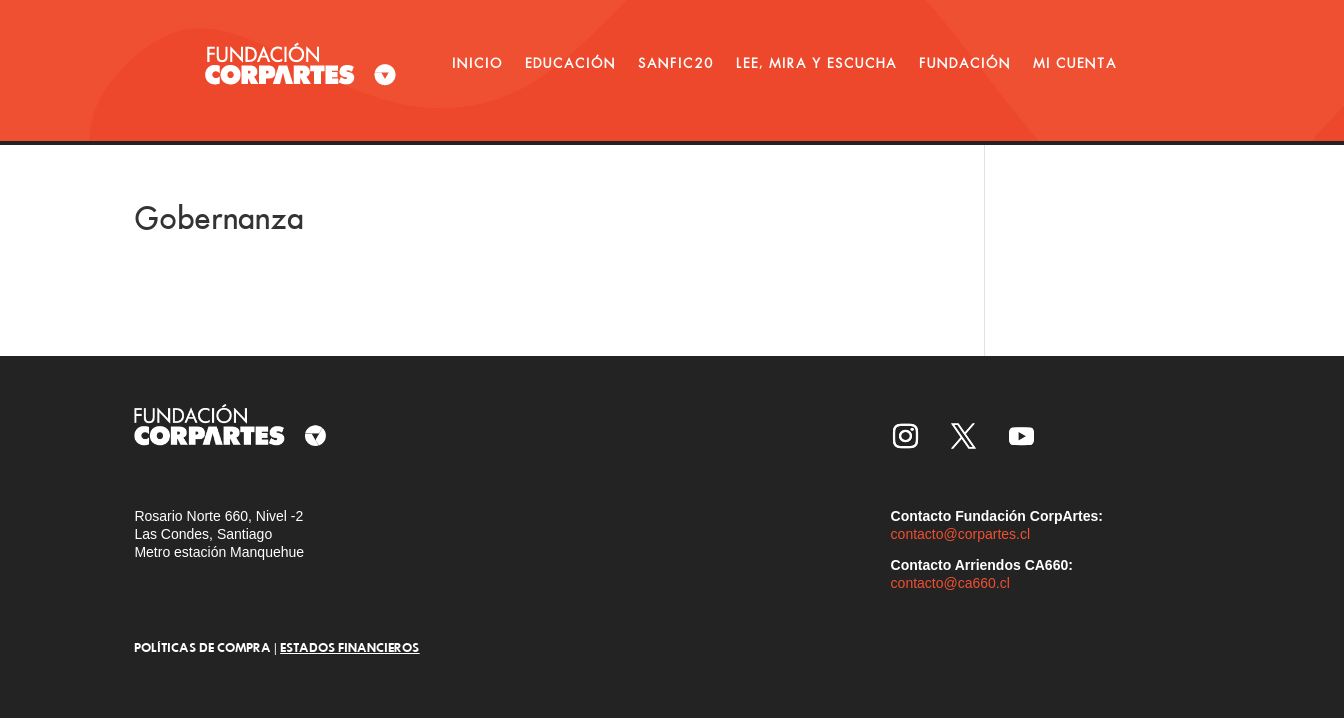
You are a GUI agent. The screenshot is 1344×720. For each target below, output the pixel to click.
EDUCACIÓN (570, 63)
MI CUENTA (1075, 63)
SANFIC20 (676, 63)
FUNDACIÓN (965, 63)
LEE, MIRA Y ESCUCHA (816, 63)
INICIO (477, 63)
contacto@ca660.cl (950, 583)
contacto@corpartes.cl (961, 534)
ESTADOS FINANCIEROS (349, 647)
